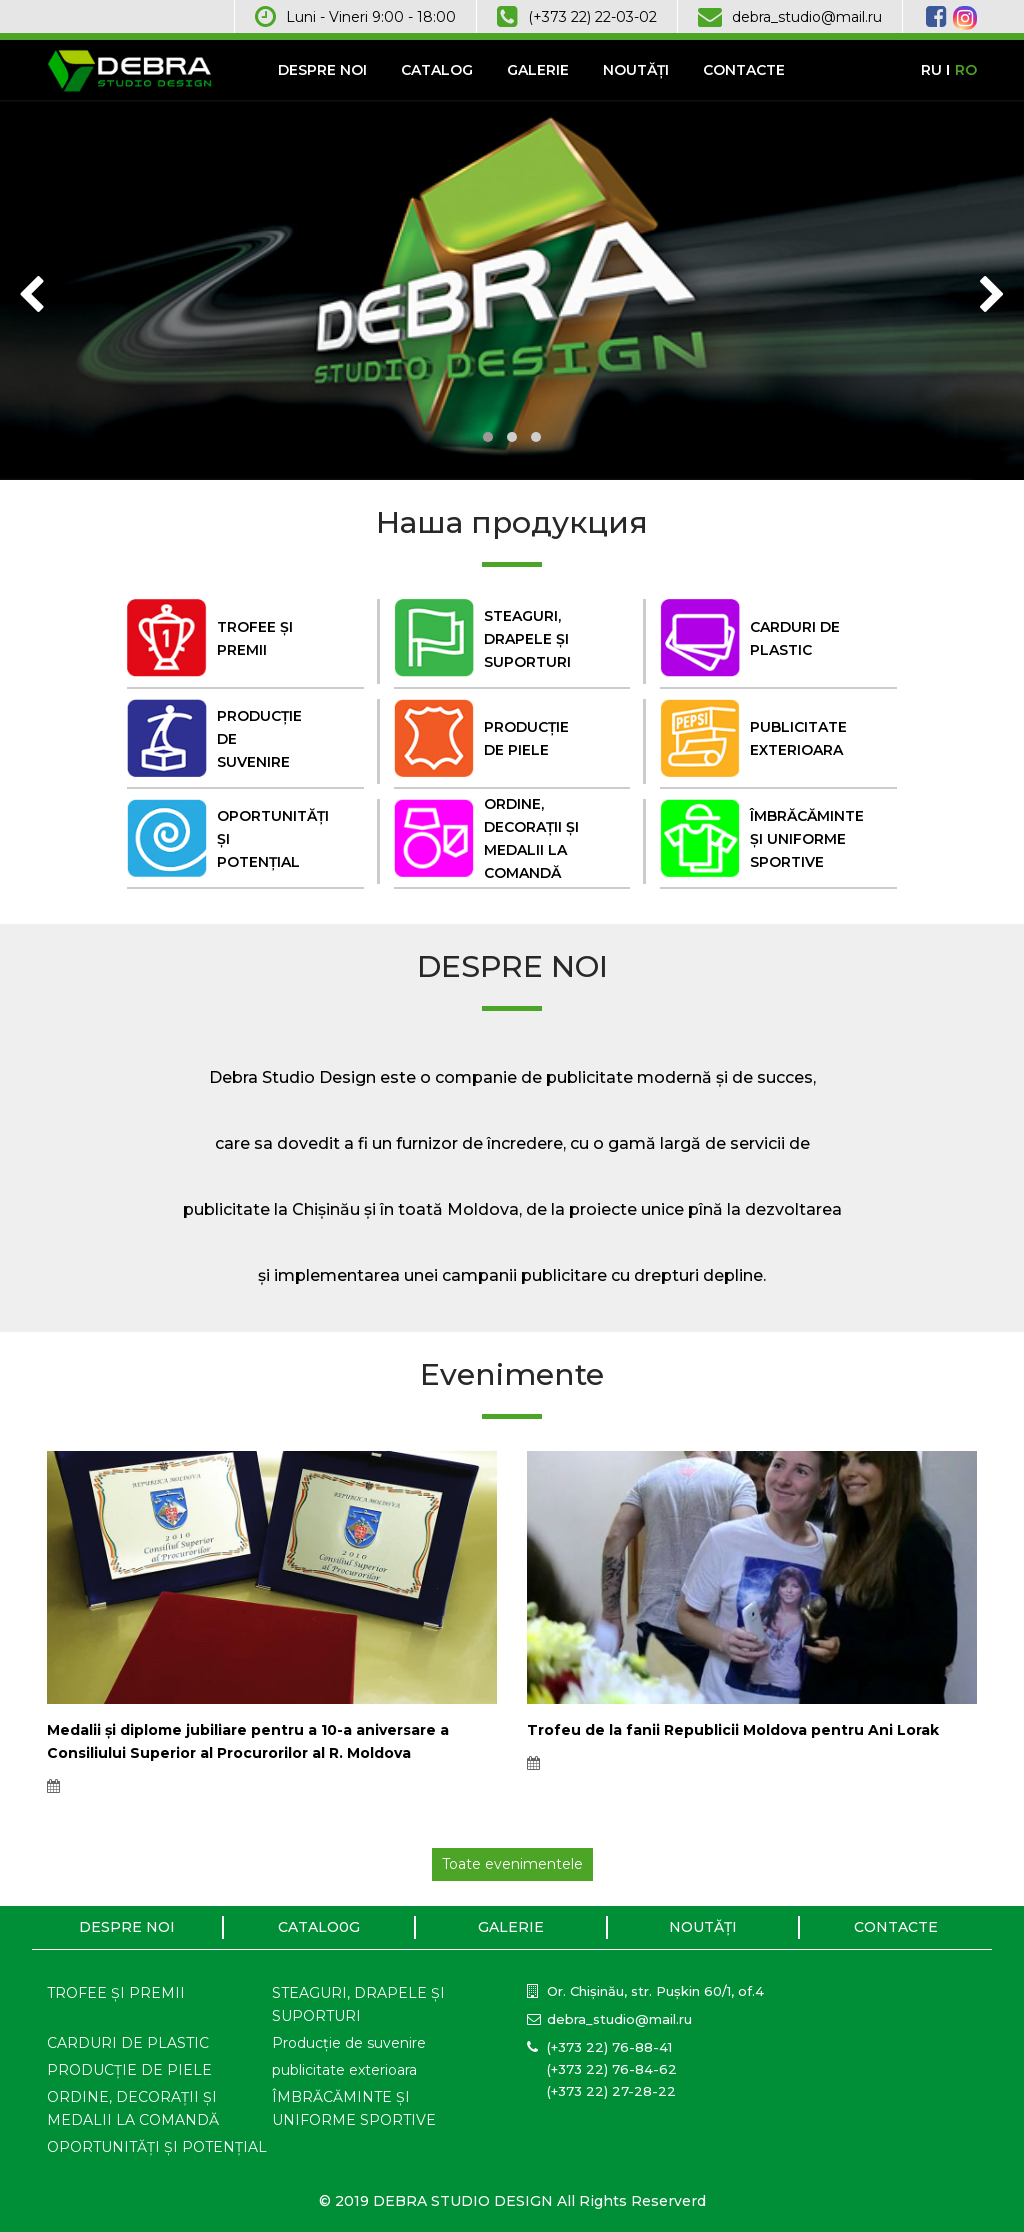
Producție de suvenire (349, 2043)
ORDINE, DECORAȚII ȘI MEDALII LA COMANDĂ (133, 2108)
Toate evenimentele (512, 1864)
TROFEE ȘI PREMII (116, 1993)
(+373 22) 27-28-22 (611, 2091)
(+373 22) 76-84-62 (612, 2069)
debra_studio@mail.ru (807, 17)
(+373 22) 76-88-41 (609, 2047)
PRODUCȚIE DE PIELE (129, 2070)
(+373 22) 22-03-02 (592, 17)
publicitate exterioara (344, 2070)
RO (966, 70)
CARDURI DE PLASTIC (128, 2043)
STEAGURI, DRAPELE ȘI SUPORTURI (358, 2004)
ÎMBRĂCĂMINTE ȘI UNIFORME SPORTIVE (354, 2108)
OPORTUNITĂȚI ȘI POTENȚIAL (157, 2147)
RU (931, 70)
